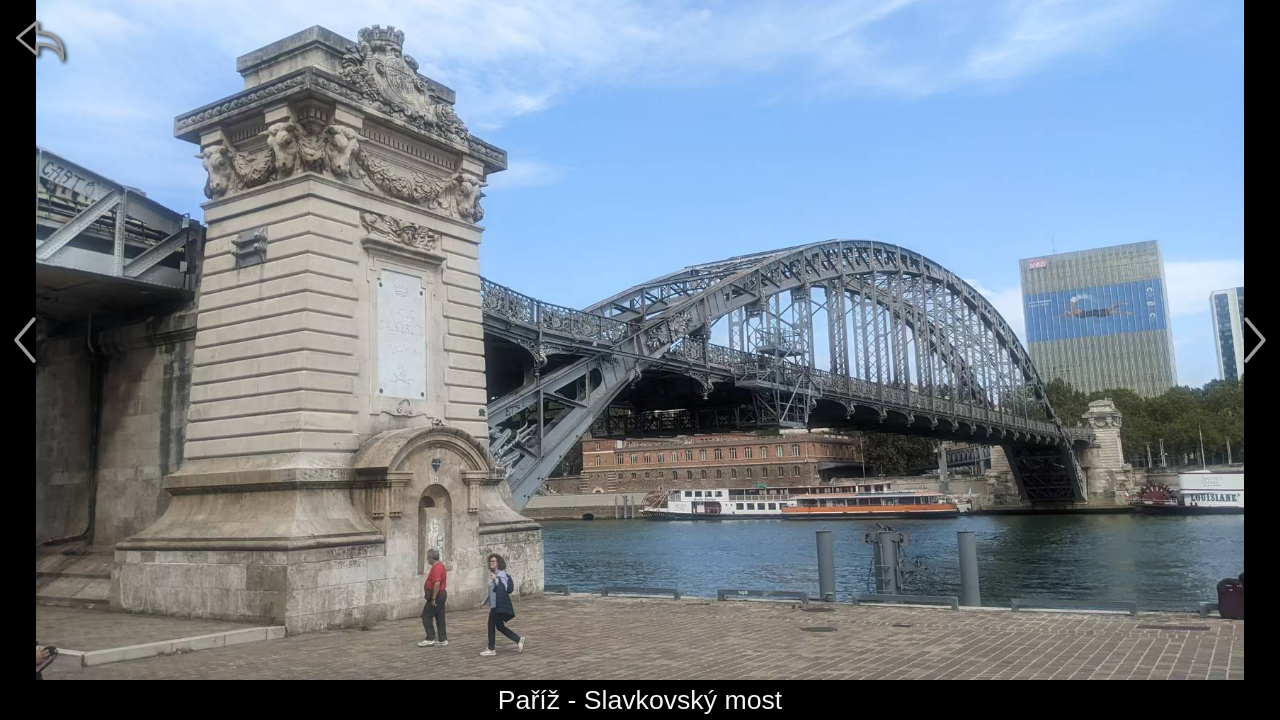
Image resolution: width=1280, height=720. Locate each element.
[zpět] (40, 40)
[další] (1255, 340)
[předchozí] (25, 340)
